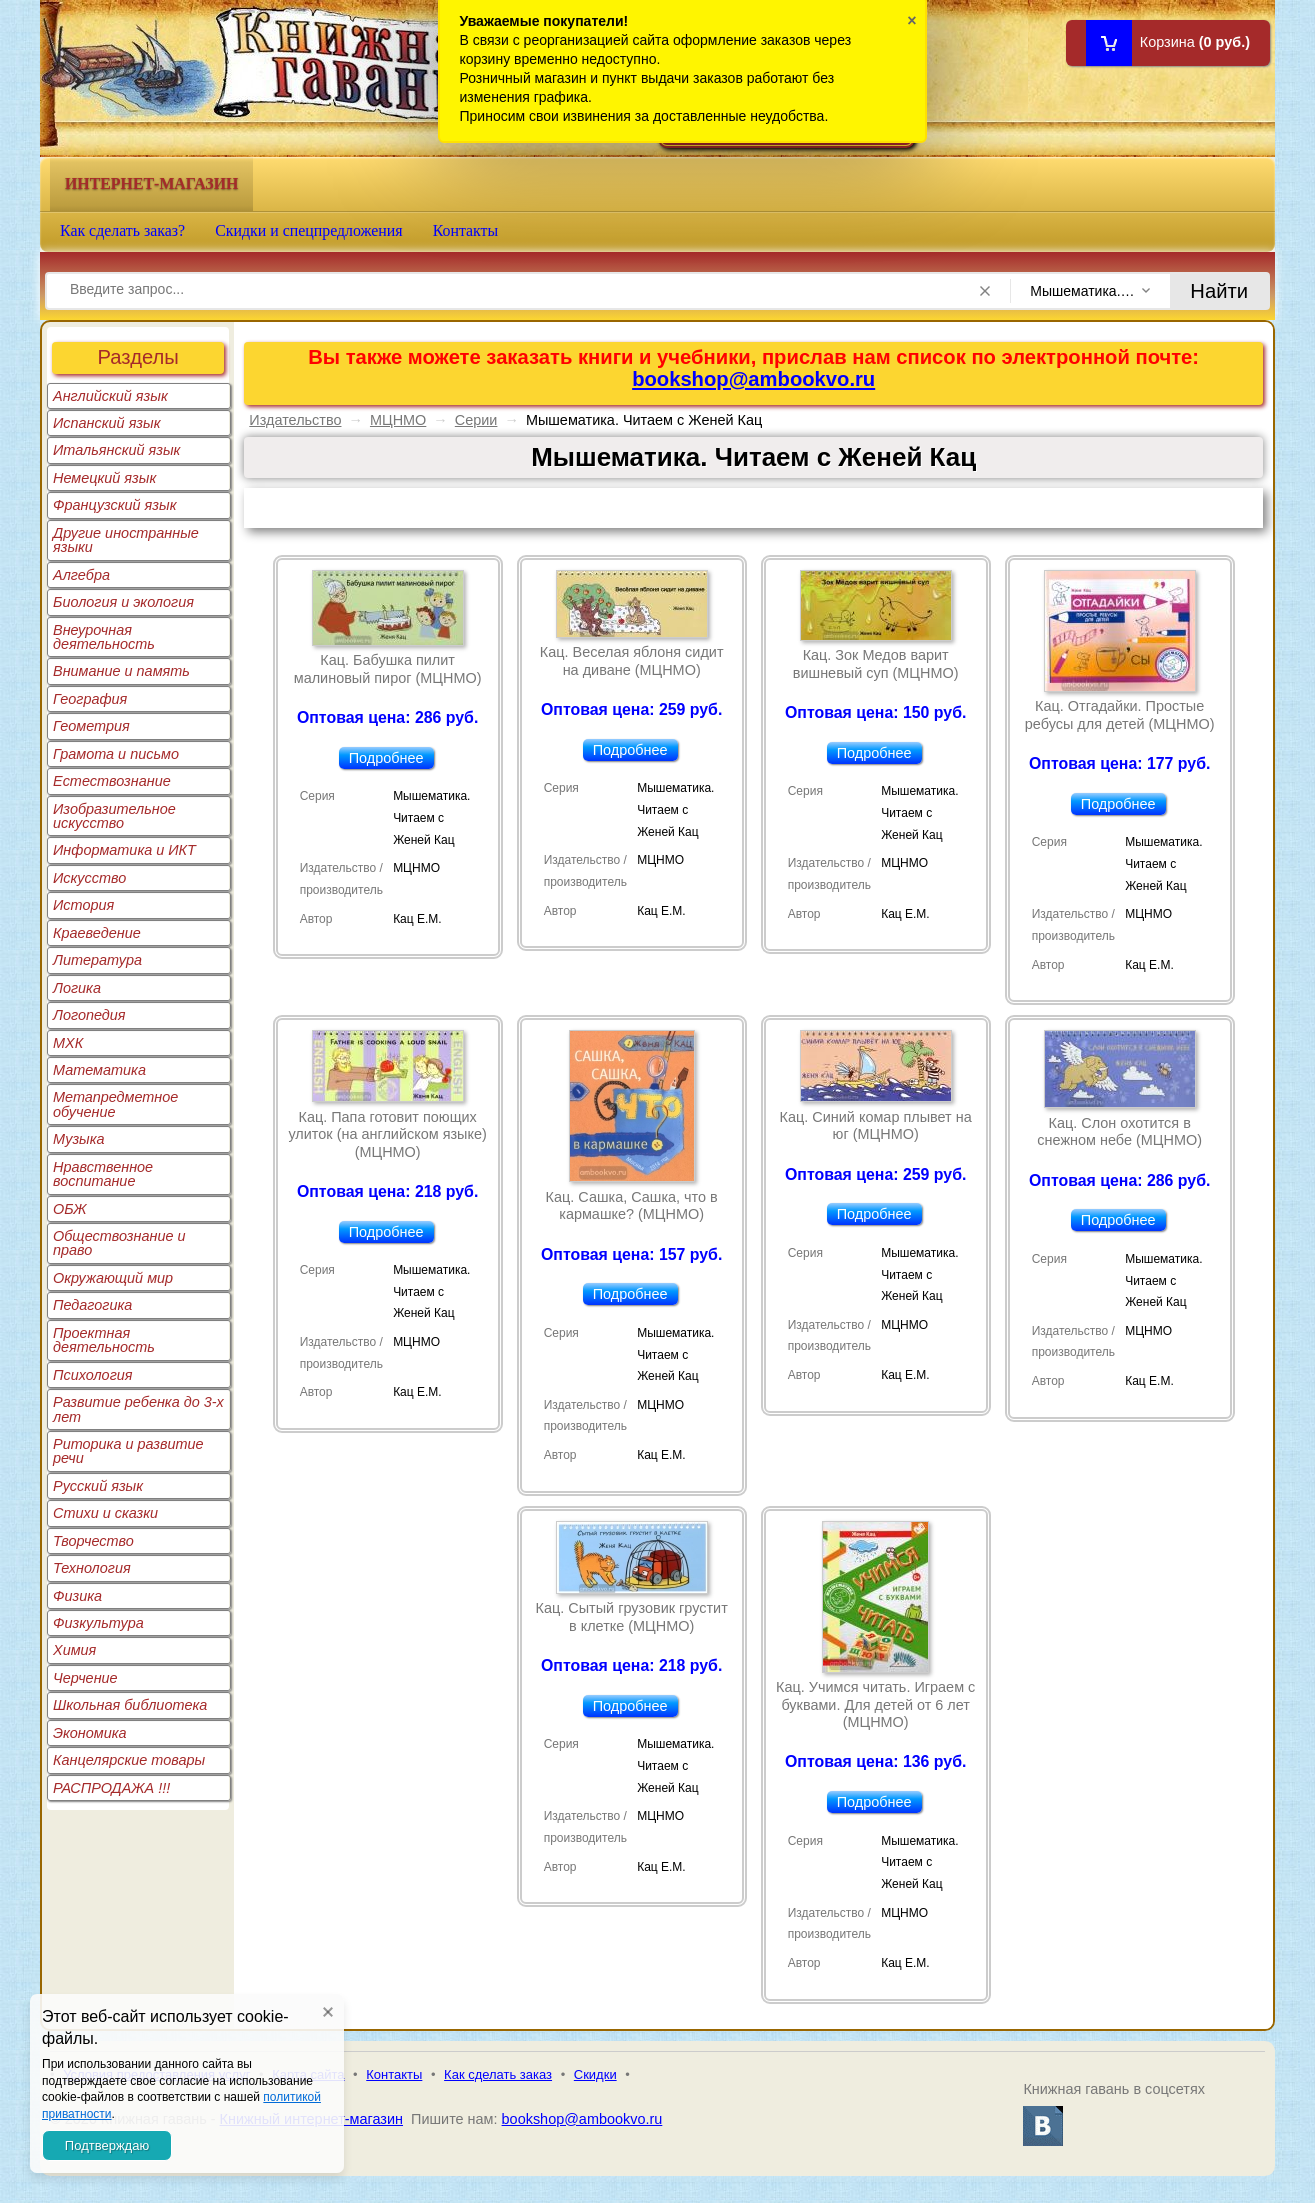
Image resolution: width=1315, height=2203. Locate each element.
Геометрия (91, 726)
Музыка (79, 1139)
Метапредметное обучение (115, 1104)
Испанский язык (107, 423)
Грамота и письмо (116, 754)
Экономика (90, 1733)
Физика (77, 1596)
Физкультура (98, 1623)
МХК (68, 1043)
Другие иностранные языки (126, 540)
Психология (93, 1375)
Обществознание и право (119, 1243)
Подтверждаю (107, 2145)
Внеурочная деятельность (104, 637)
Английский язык (110, 396)
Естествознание (112, 781)
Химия (74, 1650)
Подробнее (386, 758)
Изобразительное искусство (114, 816)
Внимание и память (121, 671)
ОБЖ (70, 1209)
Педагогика (92, 1305)
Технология (92, 1568)
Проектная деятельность (104, 1340)
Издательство (295, 420)
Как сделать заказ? (122, 230)
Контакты (466, 230)
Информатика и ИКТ (124, 850)
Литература (97, 960)
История (83, 905)
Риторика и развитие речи (128, 1451)
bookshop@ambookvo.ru (753, 379)
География (90, 699)
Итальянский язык (116, 450)
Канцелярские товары (129, 1760)
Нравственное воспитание (103, 1174)
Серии (476, 420)
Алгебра (81, 575)
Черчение (85, 1678)
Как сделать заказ (498, 2074)
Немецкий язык (104, 478)
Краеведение (97, 933)
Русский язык (98, 1486)
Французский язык (114, 505)
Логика (77, 988)
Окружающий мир (113, 1278)
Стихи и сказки (105, 1513)
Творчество (93, 1541)
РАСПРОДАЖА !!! (111, 1788)
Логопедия (89, 1015)
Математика (99, 1070)
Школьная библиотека (130, 1705)
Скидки (595, 2074)
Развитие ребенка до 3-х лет (138, 1409)
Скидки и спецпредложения (309, 230)
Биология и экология (123, 602)
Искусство (89, 878)
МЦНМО (398, 420)
